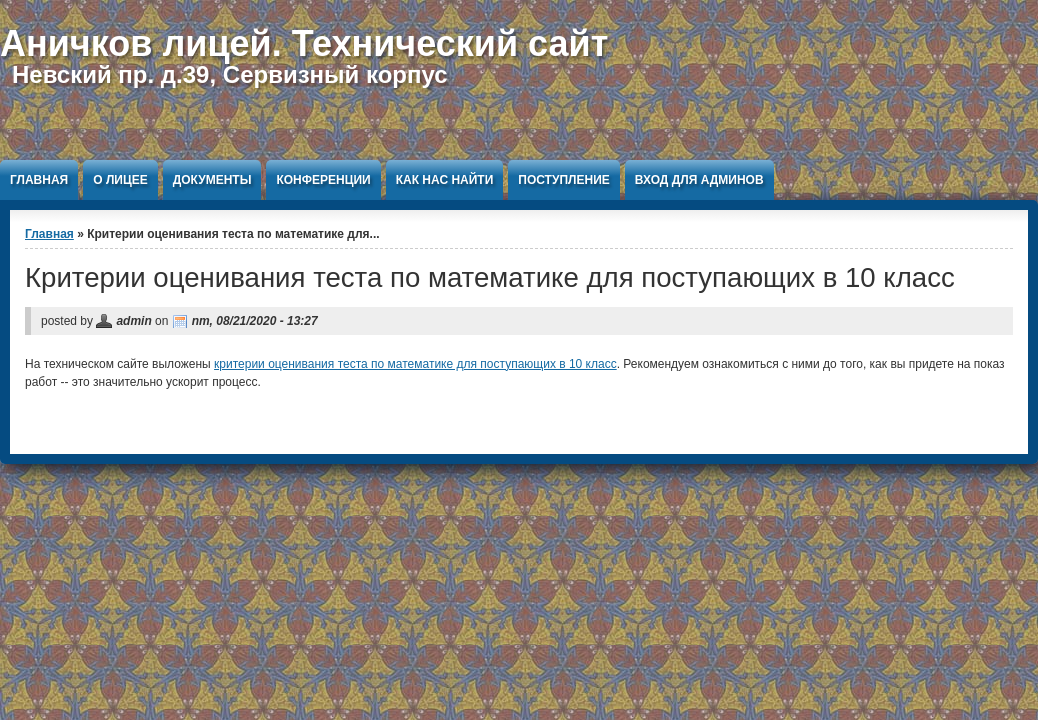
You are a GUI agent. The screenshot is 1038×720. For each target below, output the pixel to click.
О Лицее (120, 180)
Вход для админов (699, 180)
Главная (39, 180)
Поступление (563, 180)
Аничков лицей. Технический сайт (304, 43)
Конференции (323, 180)
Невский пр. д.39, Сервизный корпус (230, 74)
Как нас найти (445, 180)
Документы (212, 180)
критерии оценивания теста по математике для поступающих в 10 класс (415, 364)
